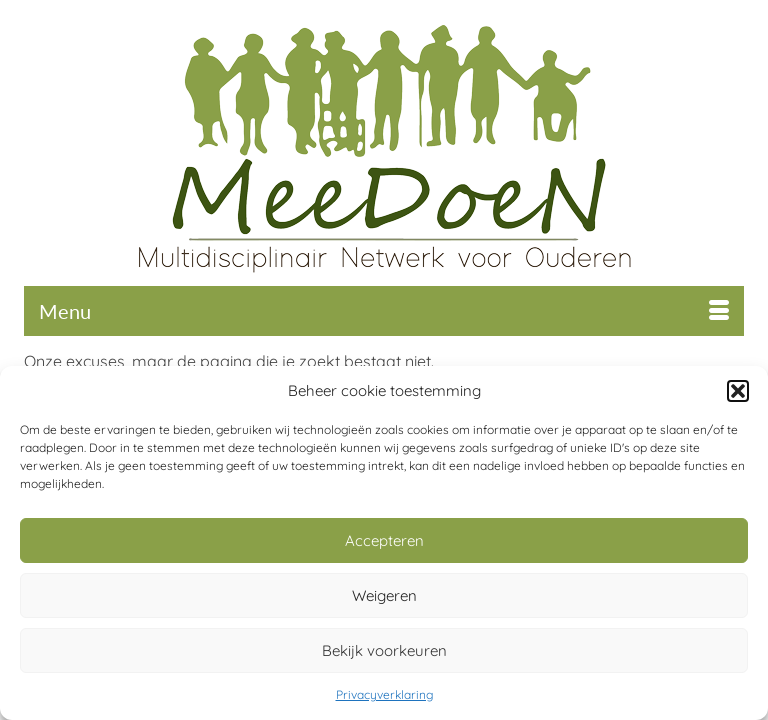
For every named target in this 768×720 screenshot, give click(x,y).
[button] (738, 391)
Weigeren (384, 595)
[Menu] (384, 311)
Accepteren (384, 540)
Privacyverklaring (384, 694)
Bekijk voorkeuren (384, 650)
